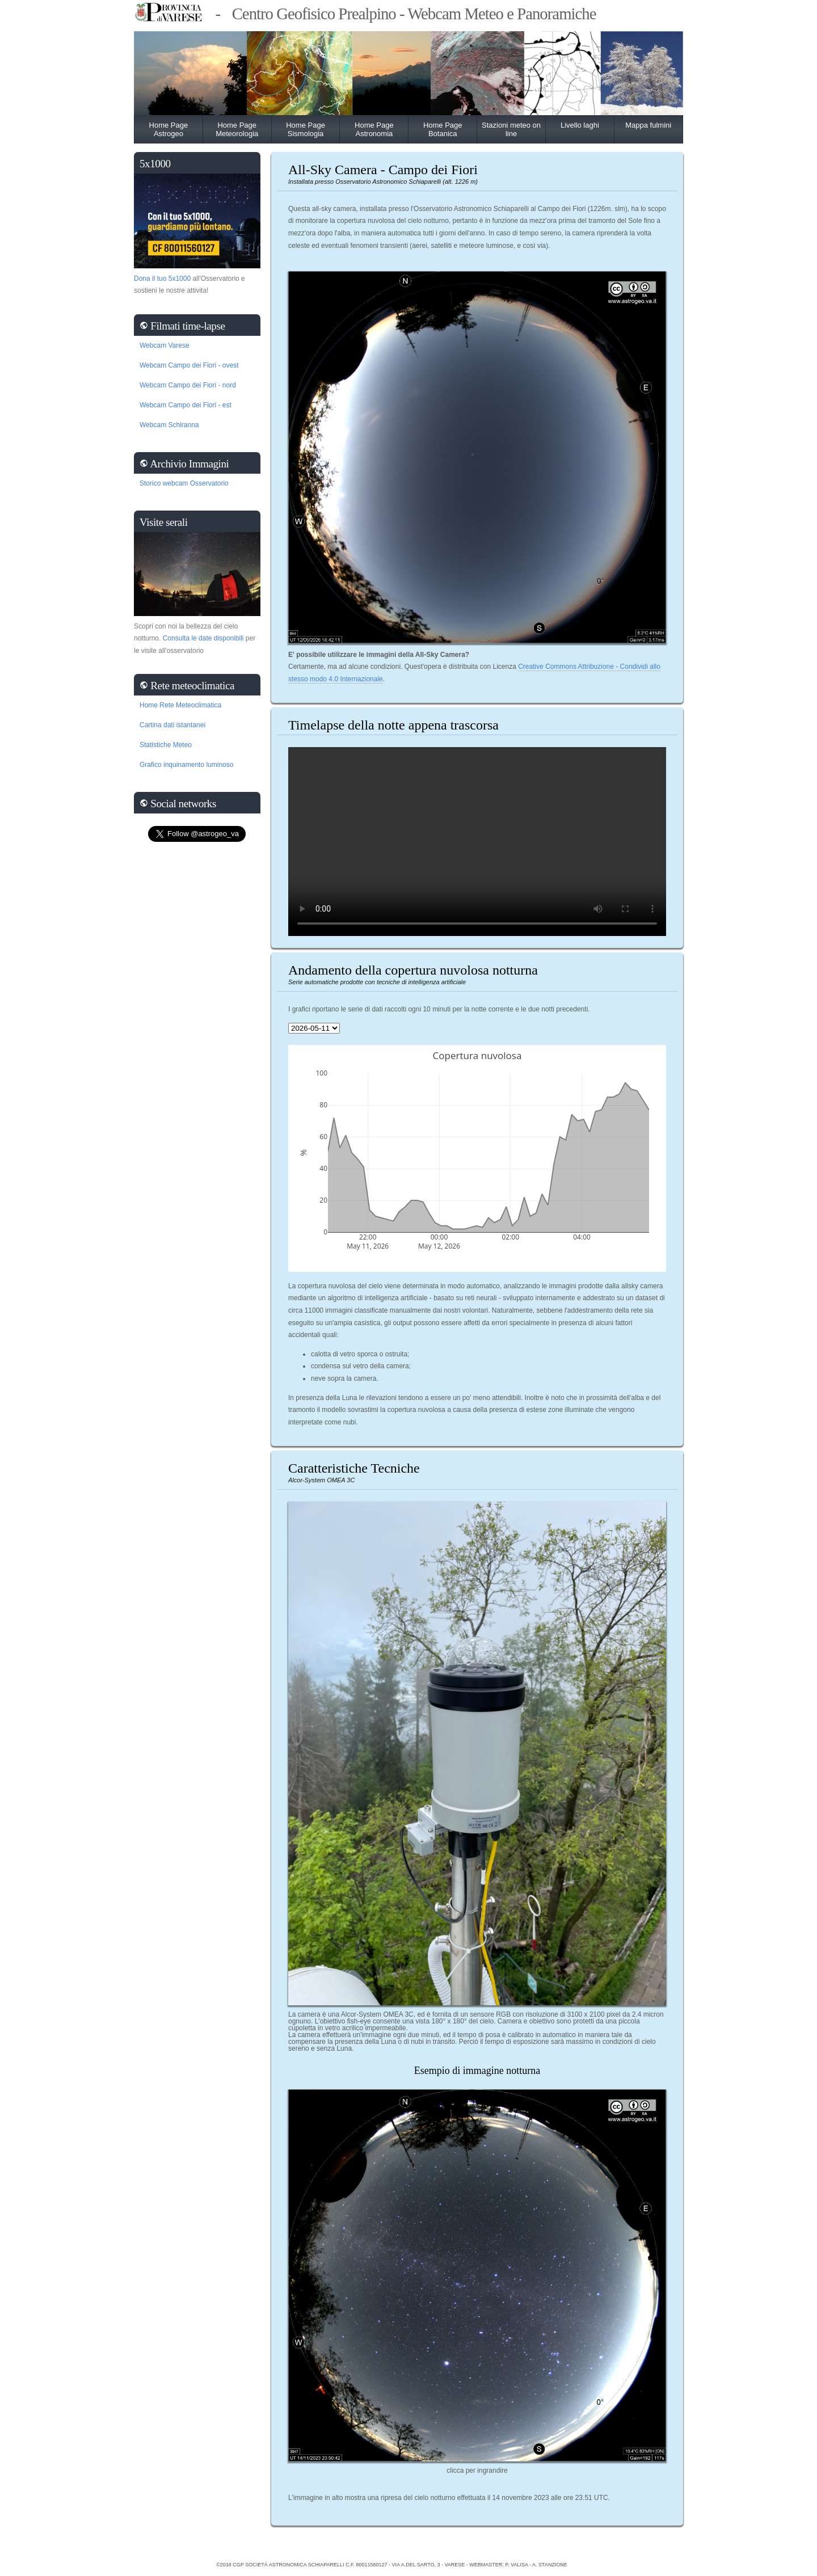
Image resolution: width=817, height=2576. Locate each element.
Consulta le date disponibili (203, 638)
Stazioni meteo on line (511, 129)
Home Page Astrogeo (168, 129)
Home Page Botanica (442, 129)
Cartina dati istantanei (172, 725)
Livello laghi (580, 125)
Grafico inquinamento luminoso (186, 765)
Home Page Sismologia (305, 129)
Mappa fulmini (648, 125)
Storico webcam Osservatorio (184, 483)
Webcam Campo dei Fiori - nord (188, 385)
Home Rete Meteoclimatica (180, 705)
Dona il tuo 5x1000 (162, 279)
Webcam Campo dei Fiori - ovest (189, 365)
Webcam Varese (164, 345)
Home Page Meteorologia (237, 129)
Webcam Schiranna (169, 425)
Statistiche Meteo (166, 745)
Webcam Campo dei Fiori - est (185, 405)
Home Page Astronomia (374, 129)
